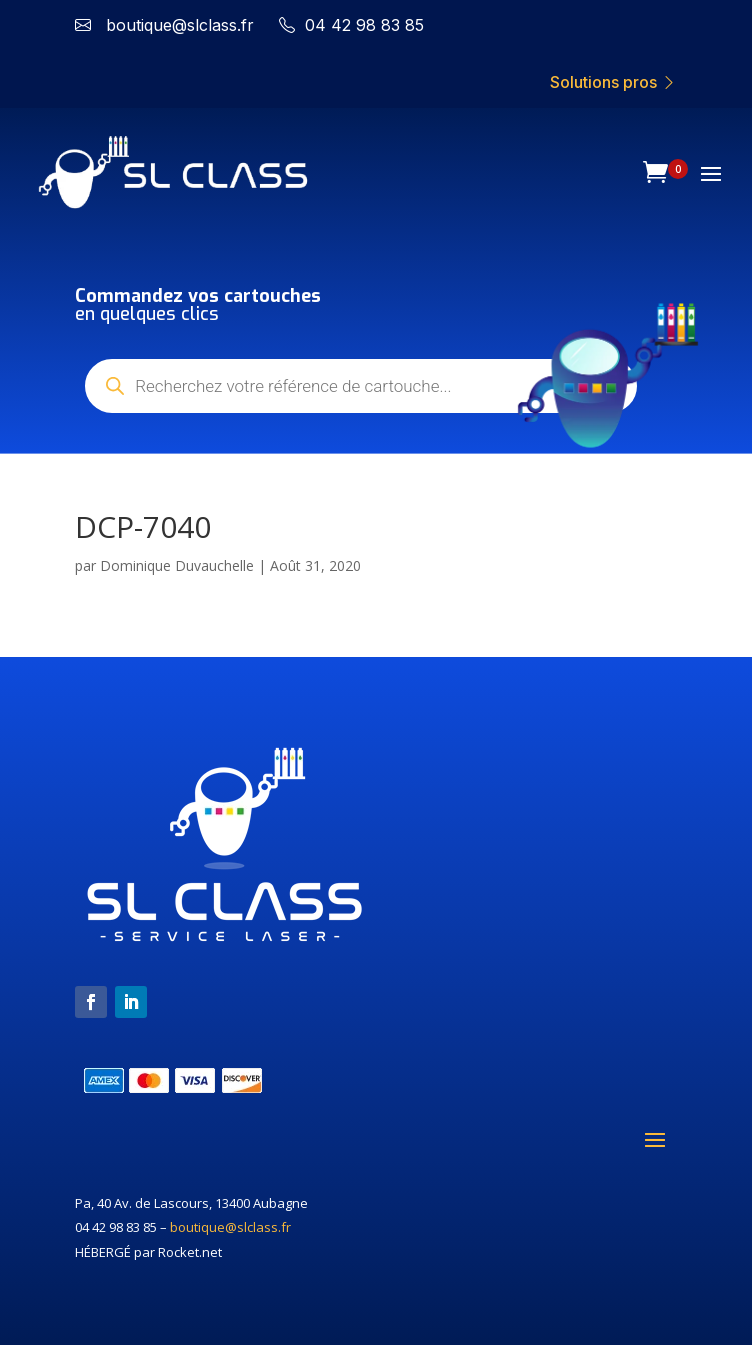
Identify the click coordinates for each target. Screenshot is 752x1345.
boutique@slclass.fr (230, 1227)
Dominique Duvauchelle (177, 565)
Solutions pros (613, 82)
